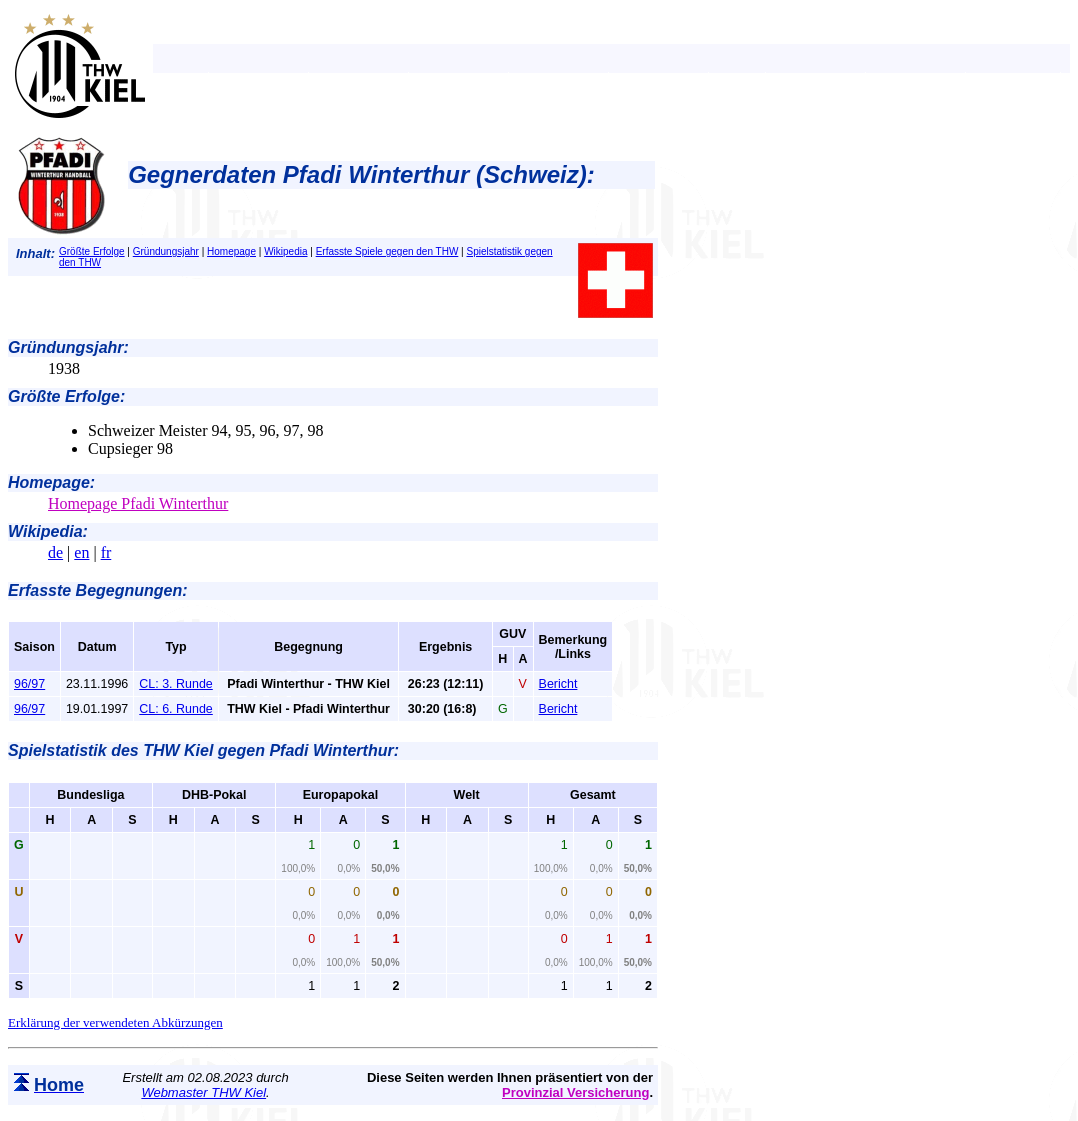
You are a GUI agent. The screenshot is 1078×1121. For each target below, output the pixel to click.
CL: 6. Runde (175, 709)
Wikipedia (285, 251)
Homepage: (51, 482)
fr (106, 552)
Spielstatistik (57, 750)
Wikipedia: (48, 531)
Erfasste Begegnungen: (98, 590)
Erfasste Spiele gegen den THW (387, 251)
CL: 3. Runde (175, 684)
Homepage (231, 251)
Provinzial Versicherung (575, 1092)
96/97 (29, 684)
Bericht (558, 684)
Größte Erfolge (92, 251)
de (55, 552)
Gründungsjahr (166, 251)
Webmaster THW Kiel (203, 1092)
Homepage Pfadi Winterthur (138, 503)
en (81, 552)
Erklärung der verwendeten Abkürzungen (115, 1022)
